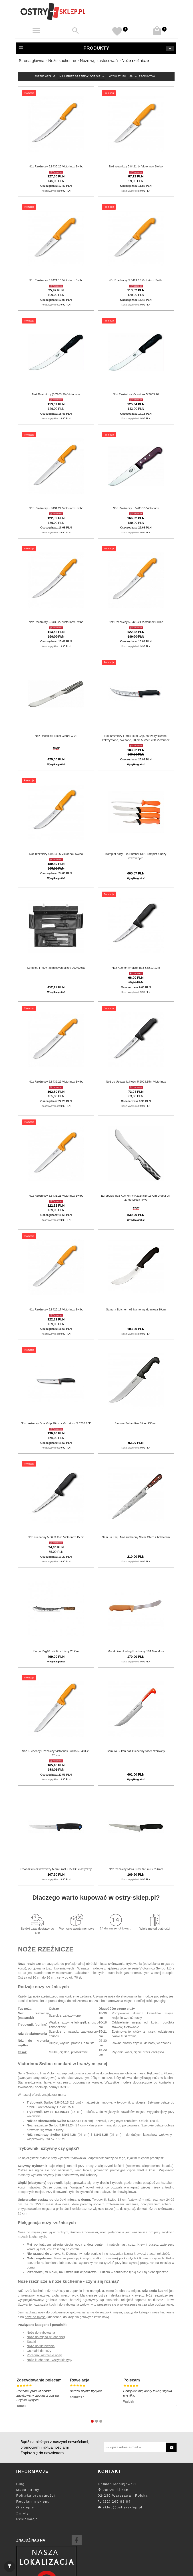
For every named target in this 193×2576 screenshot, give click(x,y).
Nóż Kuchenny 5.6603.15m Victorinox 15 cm (56, 1537)
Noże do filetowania (41, 2346)
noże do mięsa (35, 2317)
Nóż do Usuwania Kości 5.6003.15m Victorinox (136, 1081)
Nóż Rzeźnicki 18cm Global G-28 (56, 735)
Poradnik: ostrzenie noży (44, 2355)
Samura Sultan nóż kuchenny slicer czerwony (136, 1751)
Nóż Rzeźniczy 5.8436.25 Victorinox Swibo (56, 1081)
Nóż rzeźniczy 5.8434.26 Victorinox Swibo (56, 854)
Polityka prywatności (35, 2495)
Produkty (96, 48)
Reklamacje (27, 2519)
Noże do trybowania (41, 2332)
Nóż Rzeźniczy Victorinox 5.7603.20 (136, 394)
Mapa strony (27, 2490)
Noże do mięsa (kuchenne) (46, 2337)
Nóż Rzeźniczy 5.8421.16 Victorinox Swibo (56, 280)
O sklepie (25, 2507)
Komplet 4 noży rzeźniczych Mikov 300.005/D (56, 967)
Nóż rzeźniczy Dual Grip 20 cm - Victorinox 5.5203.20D (56, 1423)
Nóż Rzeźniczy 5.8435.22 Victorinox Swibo (56, 622)
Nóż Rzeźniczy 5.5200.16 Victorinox (136, 508)
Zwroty (22, 2513)
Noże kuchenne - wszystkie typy (49, 2360)
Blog (20, 2484)
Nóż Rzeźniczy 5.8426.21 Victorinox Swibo (136, 622)
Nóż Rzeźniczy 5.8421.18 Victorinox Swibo (136, 280)
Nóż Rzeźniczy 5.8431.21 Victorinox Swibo (56, 1195)
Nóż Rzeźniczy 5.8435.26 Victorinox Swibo (56, 166)
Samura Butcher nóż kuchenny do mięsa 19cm (136, 1309)
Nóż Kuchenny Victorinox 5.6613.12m (136, 967)
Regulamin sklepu (33, 2501)
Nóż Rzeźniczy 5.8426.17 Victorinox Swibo (56, 1309)
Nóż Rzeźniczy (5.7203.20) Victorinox (56, 394)
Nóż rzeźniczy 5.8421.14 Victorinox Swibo (136, 166)
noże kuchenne (163, 2312)
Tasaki (31, 2341)
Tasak (22, 2052)
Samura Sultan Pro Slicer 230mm (136, 1423)
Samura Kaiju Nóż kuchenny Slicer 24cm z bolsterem (136, 1537)
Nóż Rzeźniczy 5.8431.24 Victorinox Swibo (56, 508)
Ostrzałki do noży (39, 2351)
